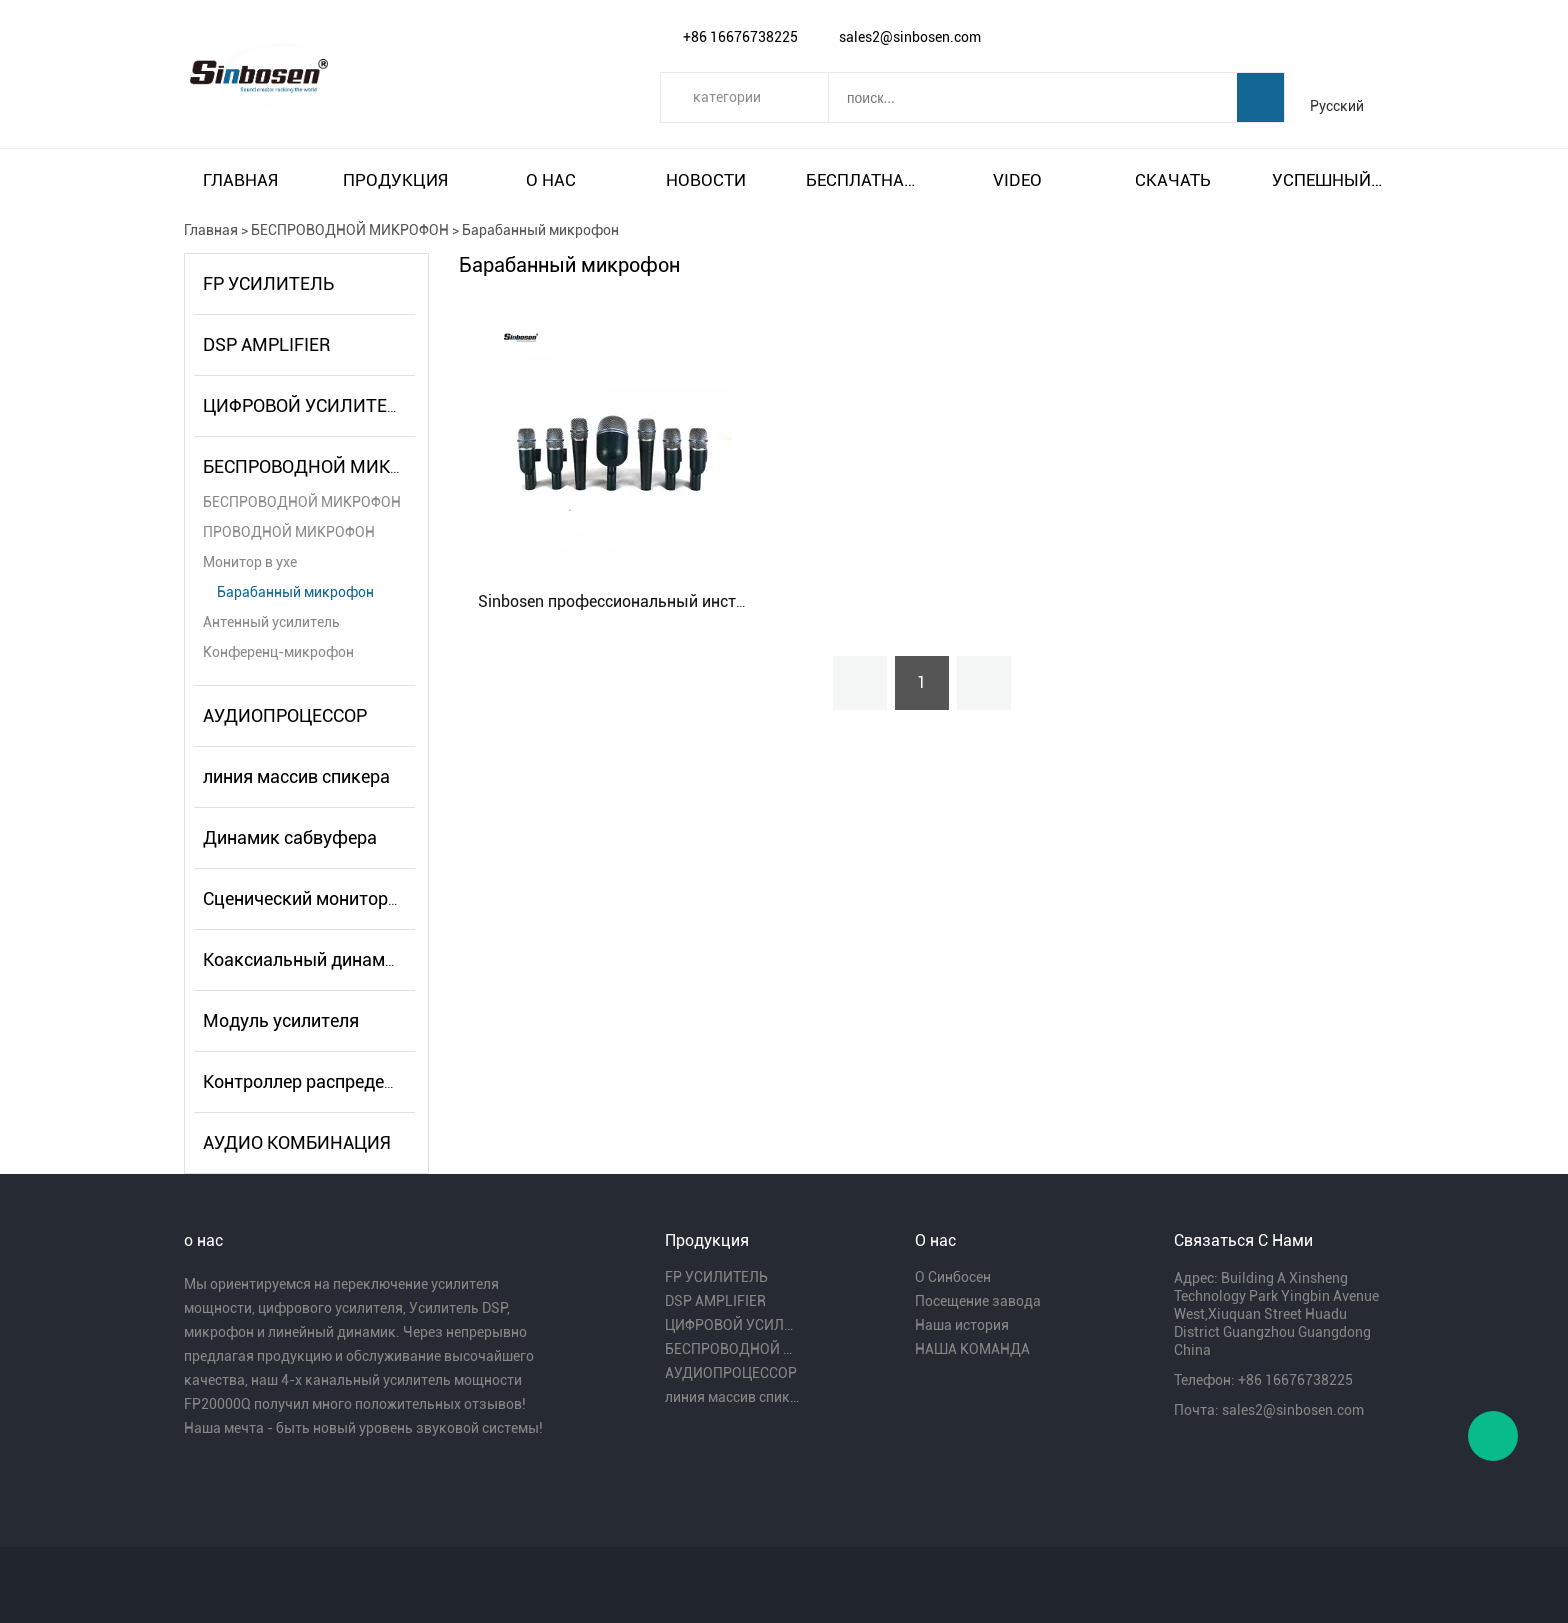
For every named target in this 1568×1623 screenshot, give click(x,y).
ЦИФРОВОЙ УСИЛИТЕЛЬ (307, 405)
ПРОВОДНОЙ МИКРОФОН (289, 532)
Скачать (1173, 180)
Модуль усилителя (281, 1020)
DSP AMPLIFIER (266, 344)
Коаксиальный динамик (304, 959)
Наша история (962, 1325)
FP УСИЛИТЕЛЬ (268, 283)
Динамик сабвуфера (290, 837)
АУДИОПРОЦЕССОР (285, 715)
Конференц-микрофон (278, 652)
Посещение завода (978, 1301)
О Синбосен (953, 1277)
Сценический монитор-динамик (336, 898)
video (1017, 180)
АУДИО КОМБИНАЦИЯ (297, 1142)
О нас (551, 180)
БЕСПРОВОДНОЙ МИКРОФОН (350, 230)
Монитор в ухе (250, 562)
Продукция (395, 180)
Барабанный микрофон (540, 230)
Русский (1337, 106)
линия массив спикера (296, 776)
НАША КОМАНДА (972, 1349)
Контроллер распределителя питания (359, 1081)
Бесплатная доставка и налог (862, 180)
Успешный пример (1328, 180)
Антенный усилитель (271, 622)
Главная (240, 180)
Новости (706, 180)
